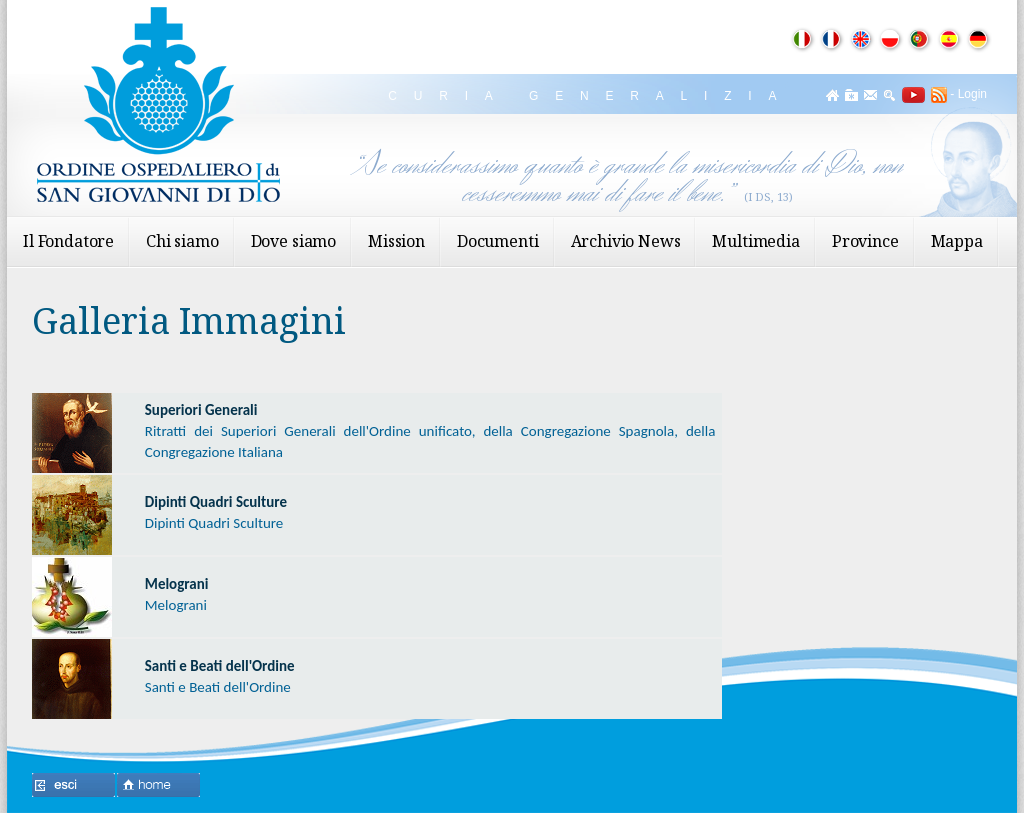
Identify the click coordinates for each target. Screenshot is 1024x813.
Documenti (498, 241)
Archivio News (626, 241)
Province (865, 241)
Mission (396, 241)
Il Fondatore (68, 241)
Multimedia (755, 241)
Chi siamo (182, 241)
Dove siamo (293, 241)
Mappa (957, 241)
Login (972, 94)
